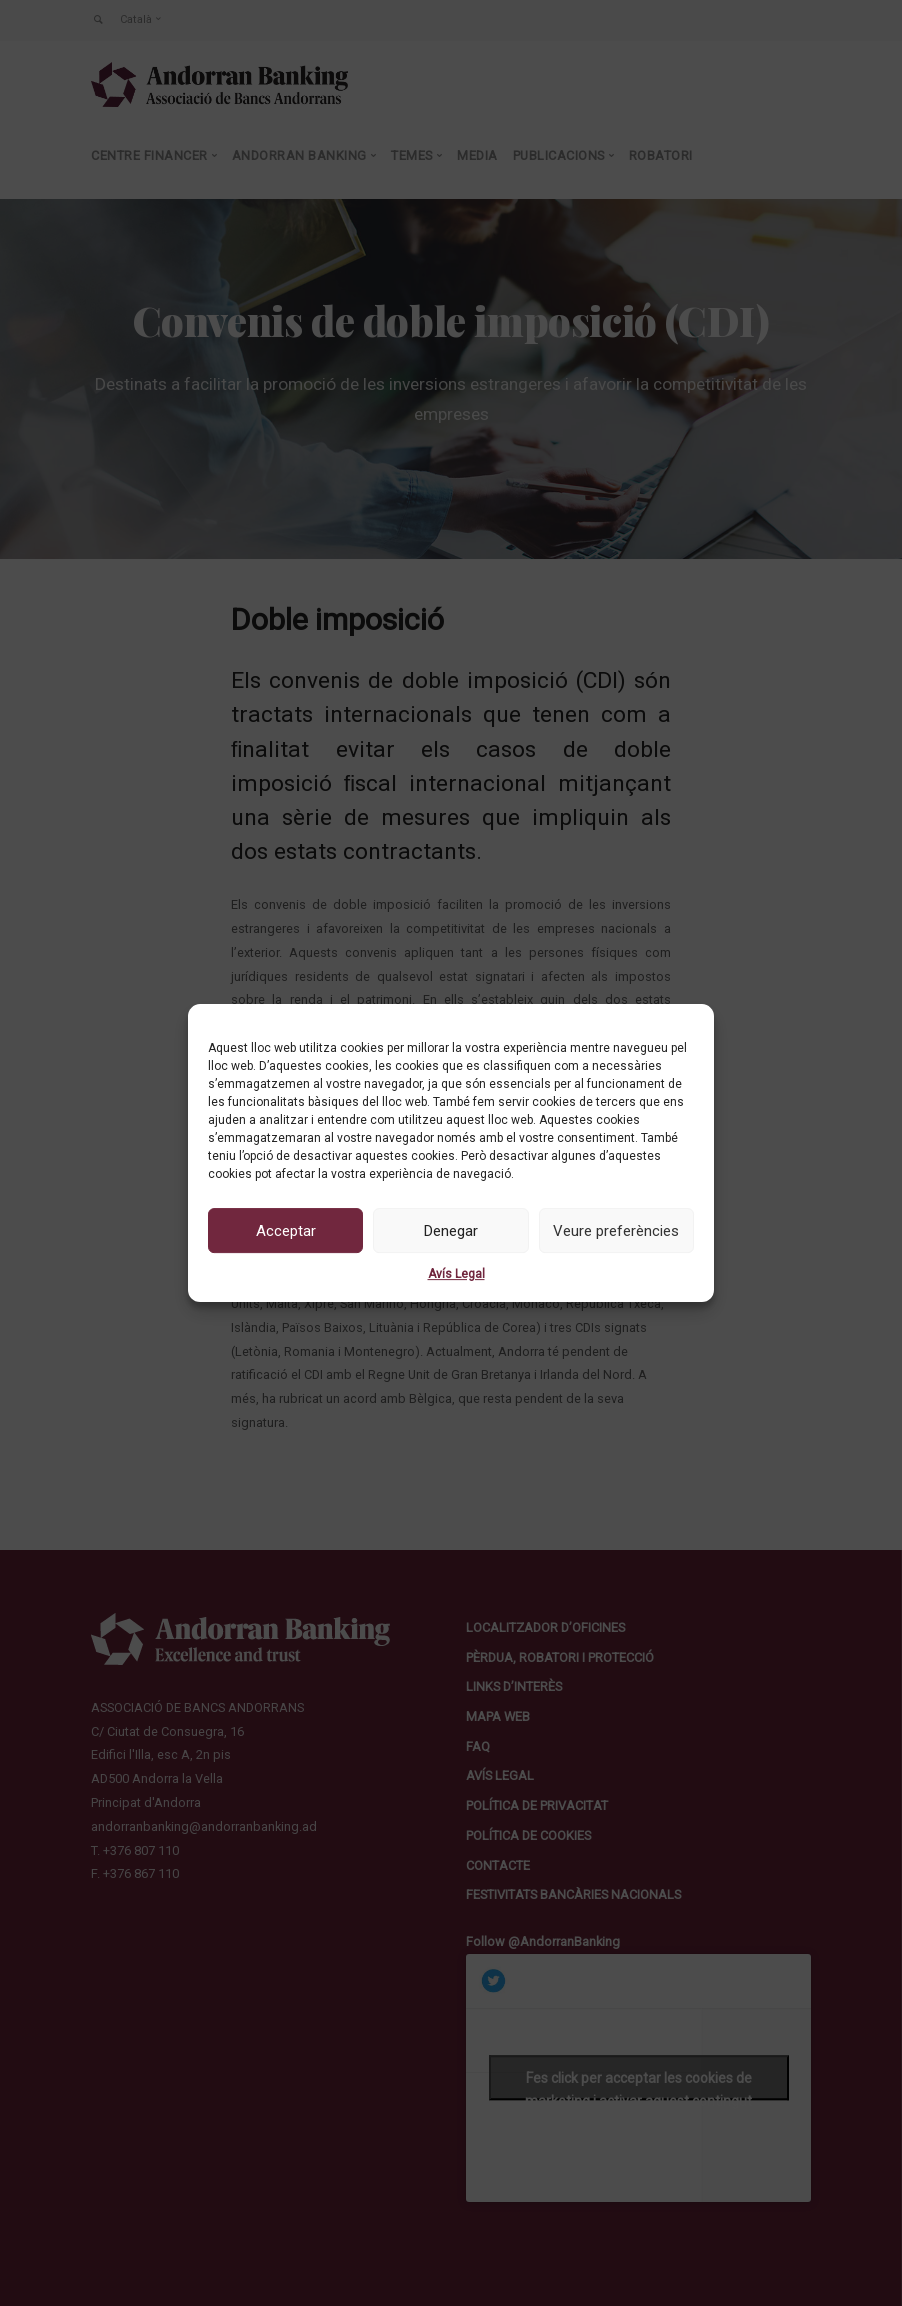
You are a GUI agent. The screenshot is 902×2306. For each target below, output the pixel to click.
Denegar (451, 1231)
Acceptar (286, 1231)
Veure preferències (616, 1231)
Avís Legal (456, 1274)
